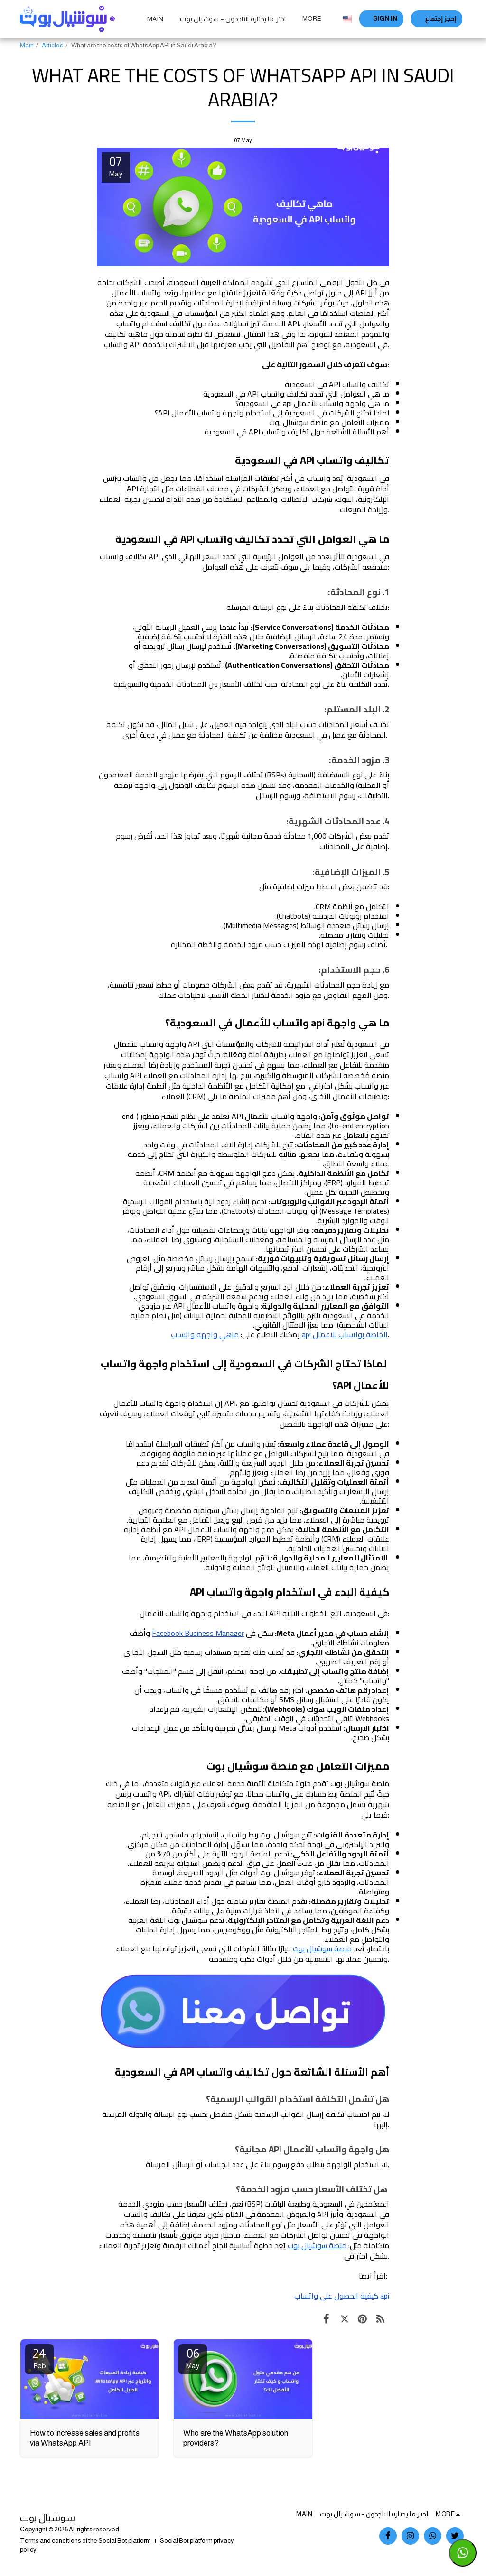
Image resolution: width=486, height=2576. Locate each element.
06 (192, 2358)
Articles (52, 45)
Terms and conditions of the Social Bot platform (85, 2540)
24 (39, 2358)
